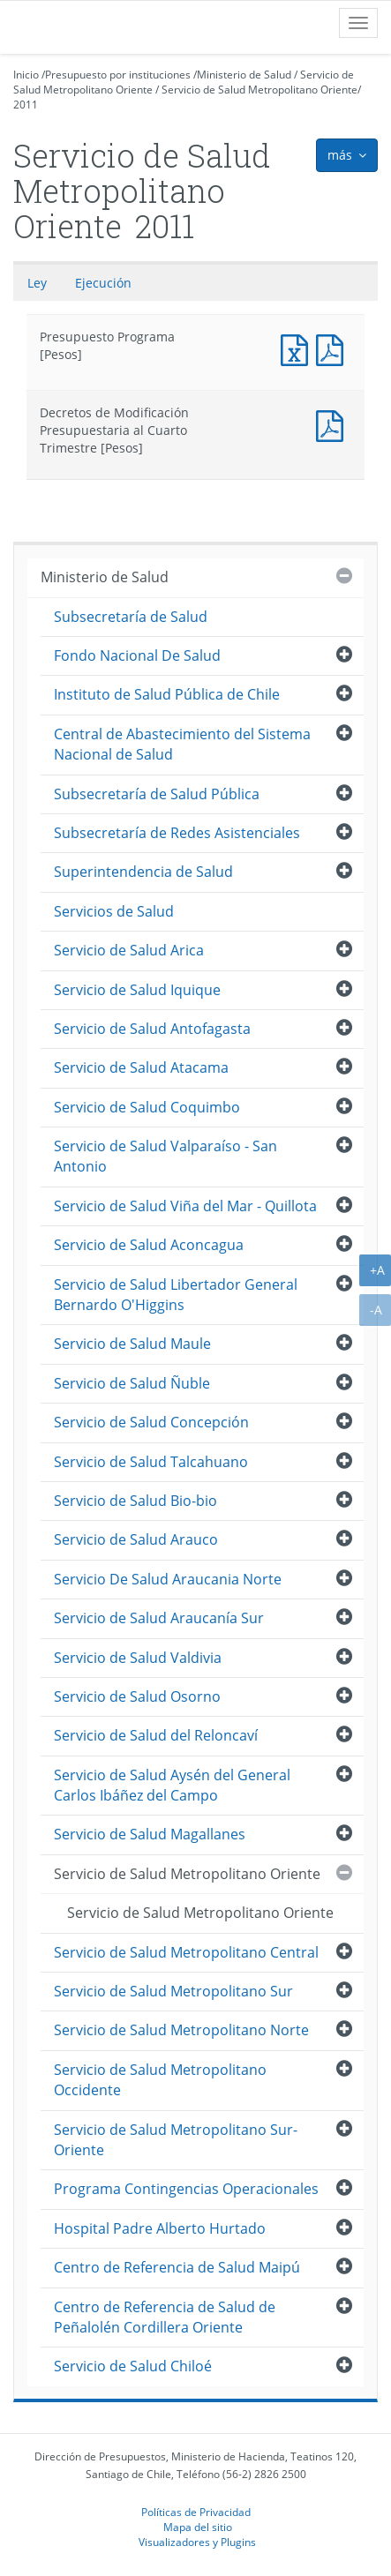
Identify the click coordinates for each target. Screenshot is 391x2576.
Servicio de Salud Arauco (136, 1539)
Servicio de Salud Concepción (151, 1422)
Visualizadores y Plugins (197, 2542)
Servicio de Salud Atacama (141, 1067)
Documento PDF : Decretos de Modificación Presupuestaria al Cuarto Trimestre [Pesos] (333, 424)
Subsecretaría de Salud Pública (156, 794)
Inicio (26, 74)
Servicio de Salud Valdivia (138, 1657)
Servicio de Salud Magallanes (149, 1834)
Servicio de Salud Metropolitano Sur (173, 1991)
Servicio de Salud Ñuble (132, 1383)
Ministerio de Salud (244, 74)
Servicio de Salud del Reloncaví (156, 1735)
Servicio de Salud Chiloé (133, 2366)
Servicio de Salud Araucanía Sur (159, 1618)
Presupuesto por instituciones (118, 74)
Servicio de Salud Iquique (137, 990)
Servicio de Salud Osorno (137, 1696)
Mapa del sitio (197, 2527)
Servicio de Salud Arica (129, 950)
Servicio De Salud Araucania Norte (168, 1579)
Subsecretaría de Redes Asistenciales (177, 832)
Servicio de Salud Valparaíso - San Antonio (165, 1156)
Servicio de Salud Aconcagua (149, 1244)
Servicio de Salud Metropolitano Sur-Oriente (175, 2140)
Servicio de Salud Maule (132, 1343)
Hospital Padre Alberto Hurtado (160, 2228)
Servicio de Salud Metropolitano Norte (181, 2030)
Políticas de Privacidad (196, 2512)
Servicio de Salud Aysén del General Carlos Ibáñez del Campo (172, 1785)
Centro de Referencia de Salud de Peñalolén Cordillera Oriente (164, 2317)
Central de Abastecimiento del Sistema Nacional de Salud (182, 744)
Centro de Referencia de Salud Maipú (177, 2267)
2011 (25, 104)
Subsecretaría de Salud (130, 616)
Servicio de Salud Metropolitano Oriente (259, 89)
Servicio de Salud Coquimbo (147, 1107)
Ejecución (103, 282)
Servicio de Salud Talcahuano (151, 1461)
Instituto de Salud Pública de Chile (167, 694)
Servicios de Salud (114, 911)
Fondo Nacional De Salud (137, 655)
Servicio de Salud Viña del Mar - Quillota (185, 1206)
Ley (37, 282)
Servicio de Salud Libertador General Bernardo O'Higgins (175, 1294)
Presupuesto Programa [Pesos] (298, 348)
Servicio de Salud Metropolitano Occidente (160, 2080)
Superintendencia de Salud (143, 871)
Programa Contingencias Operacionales (186, 2188)
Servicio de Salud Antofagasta (152, 1028)
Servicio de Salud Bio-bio (135, 1500)
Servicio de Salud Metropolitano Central (186, 1952)
